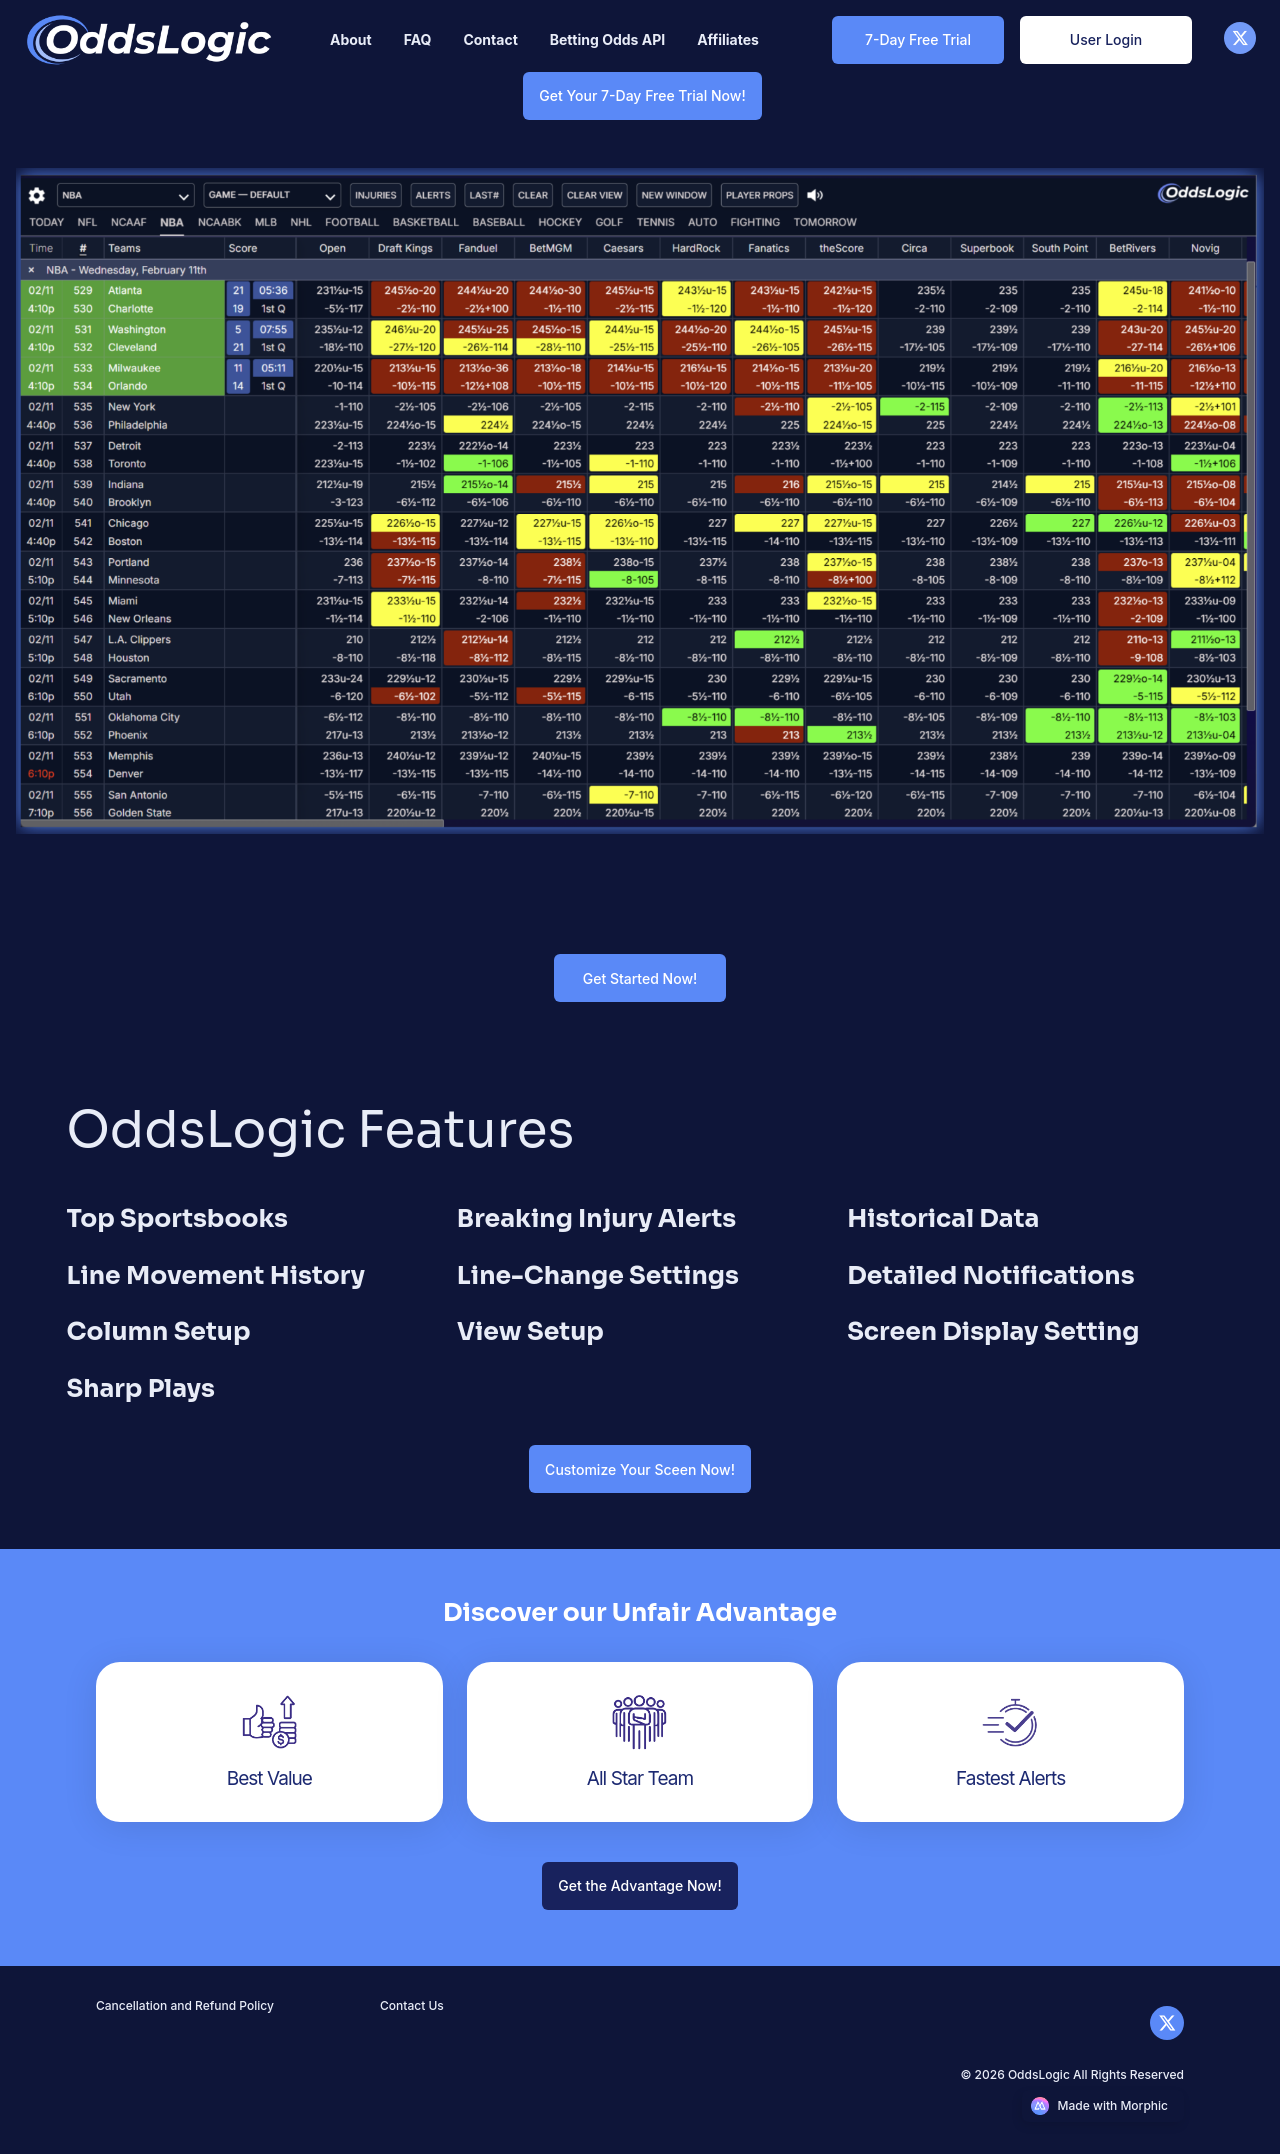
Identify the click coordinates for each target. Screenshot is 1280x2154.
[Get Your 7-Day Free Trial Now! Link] (642, 95)
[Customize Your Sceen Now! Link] (640, 1469)
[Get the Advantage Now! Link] (639, 1885)
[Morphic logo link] (1103, 2106)
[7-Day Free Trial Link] (918, 39)
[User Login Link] (1106, 39)
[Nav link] (351, 40)
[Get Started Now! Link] (640, 978)
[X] (1240, 48)
